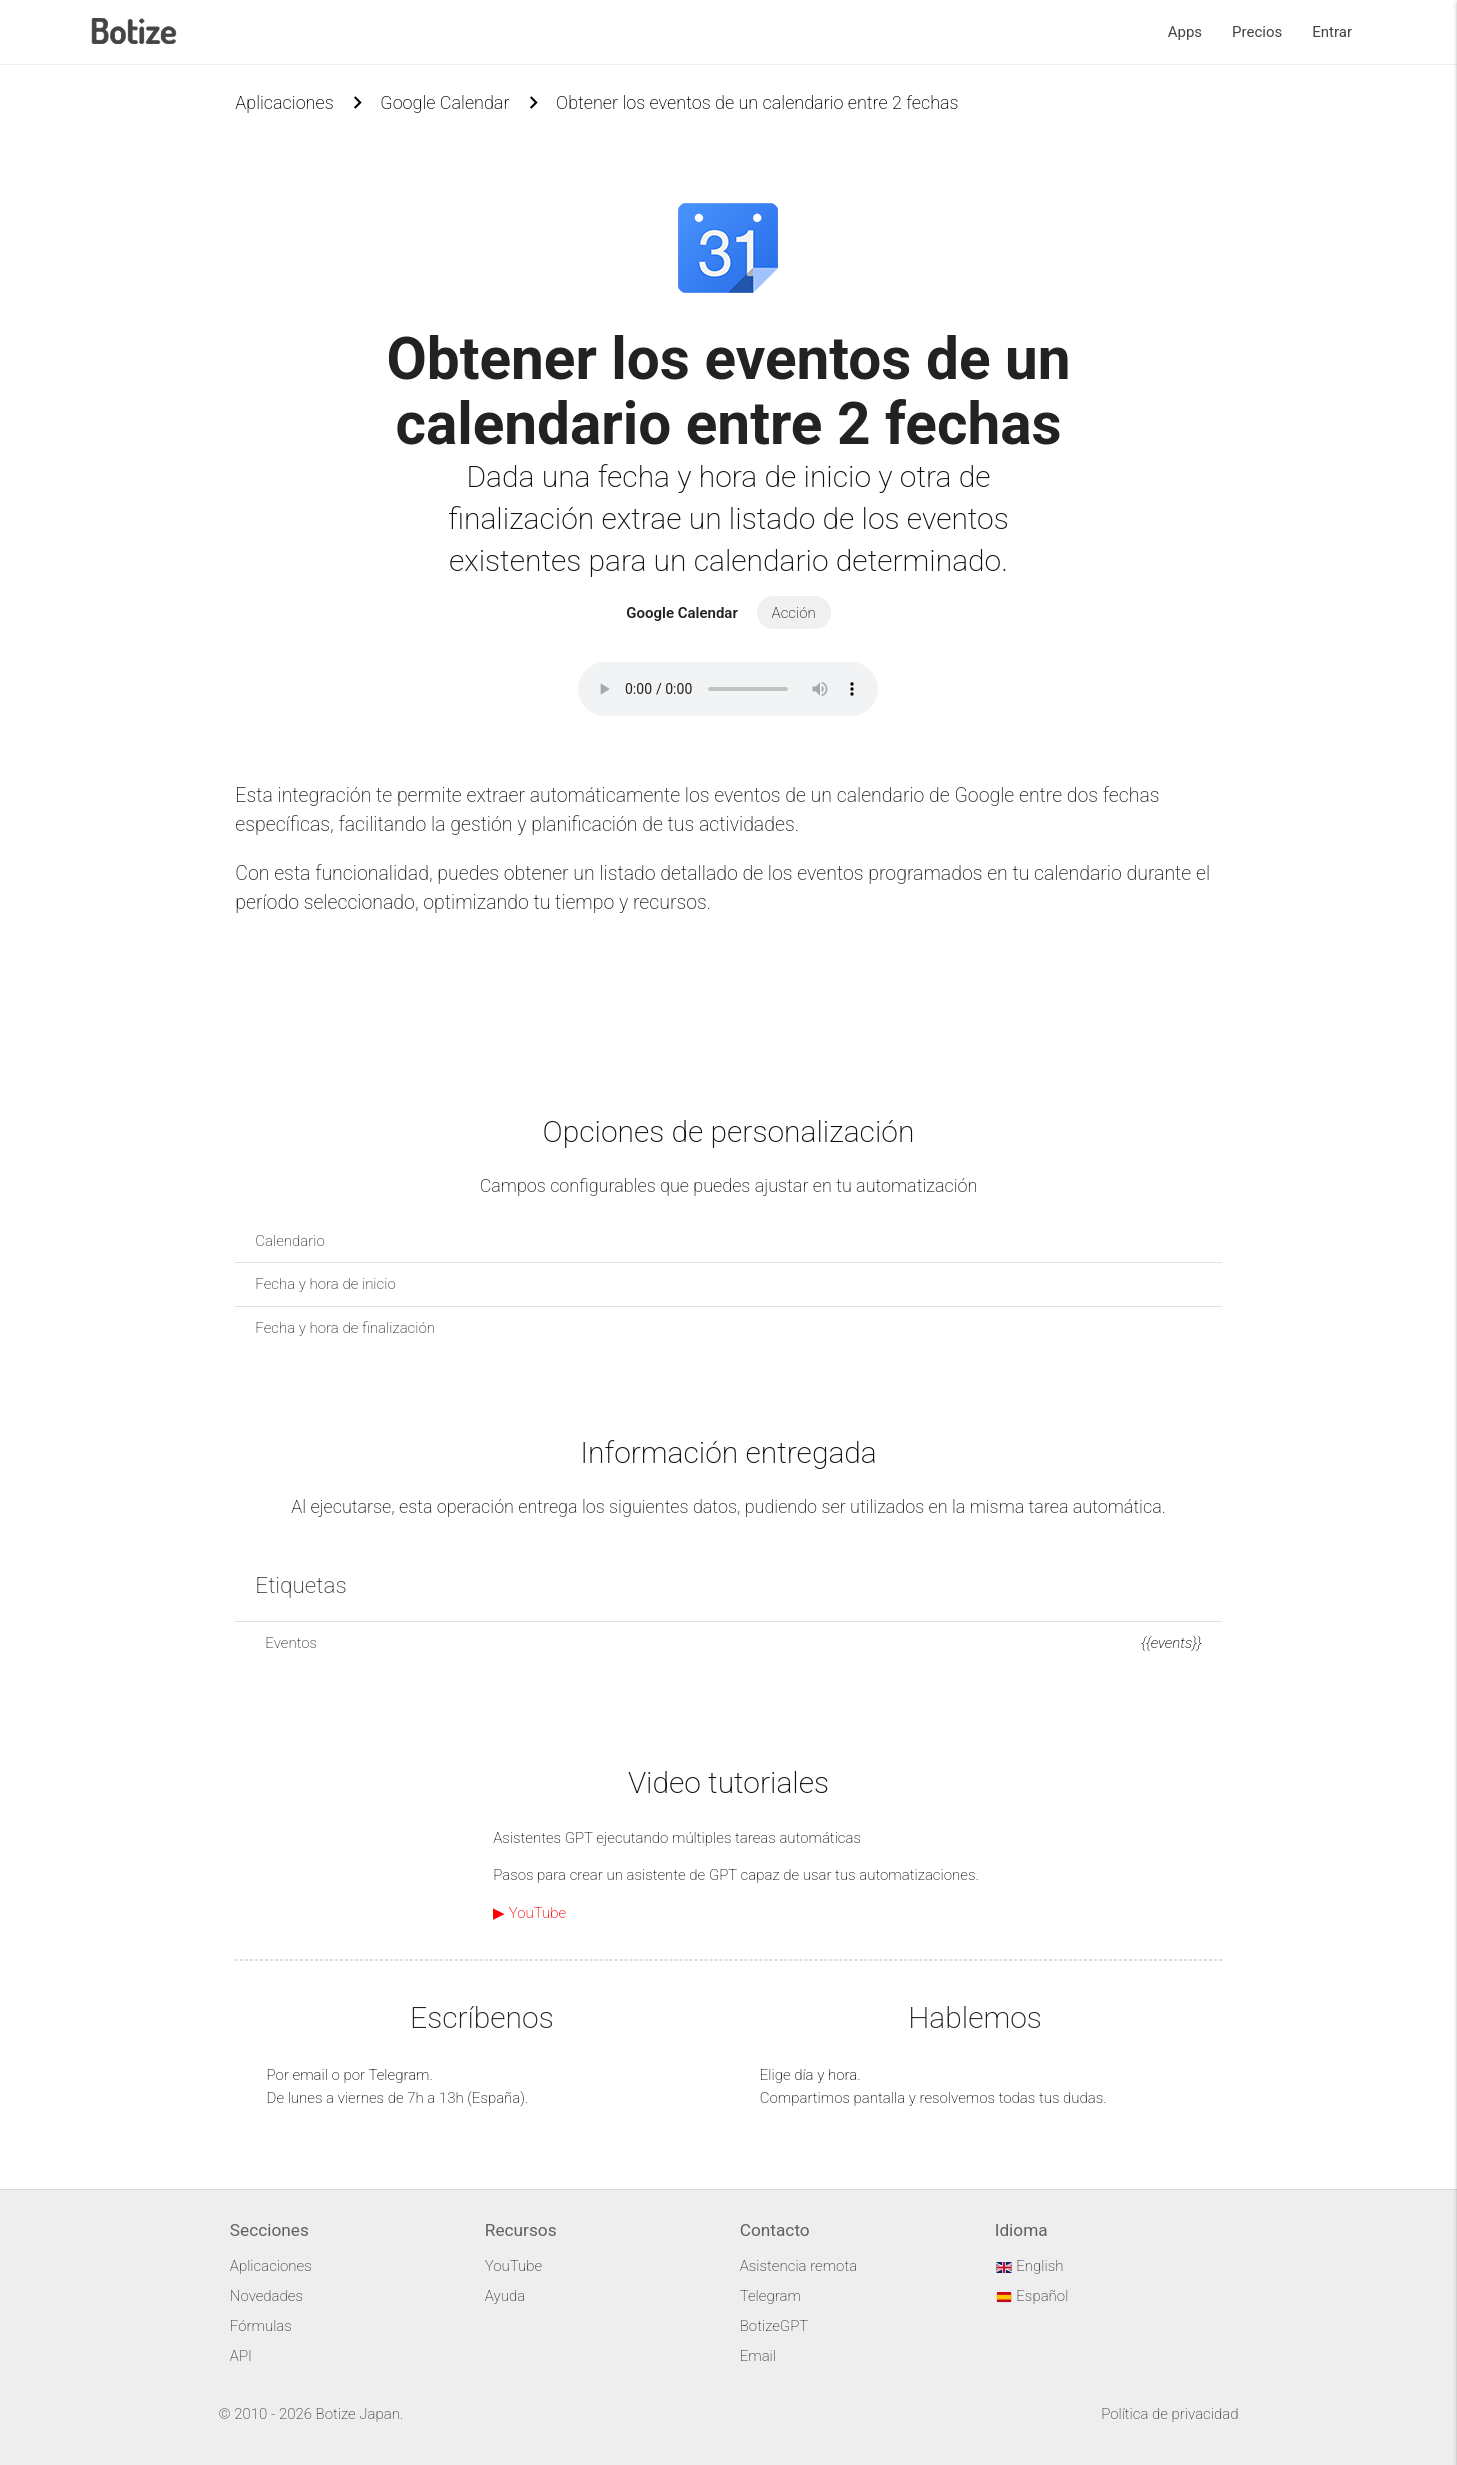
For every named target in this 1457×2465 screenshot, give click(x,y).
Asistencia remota (798, 2266)
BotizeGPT (774, 2326)
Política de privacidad (1169, 2414)
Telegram (398, 2075)
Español (1032, 2296)
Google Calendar (444, 102)
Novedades (266, 2296)
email (310, 2075)
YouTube (513, 2266)
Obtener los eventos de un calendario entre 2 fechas (757, 102)
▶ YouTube (529, 1913)
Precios (1257, 32)
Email (758, 2356)
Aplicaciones (284, 102)
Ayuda (505, 2296)
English (1029, 2266)
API (241, 2356)
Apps (1185, 32)
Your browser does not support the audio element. (728, 689)
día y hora (825, 2075)
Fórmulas (261, 2326)
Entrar (1332, 32)
